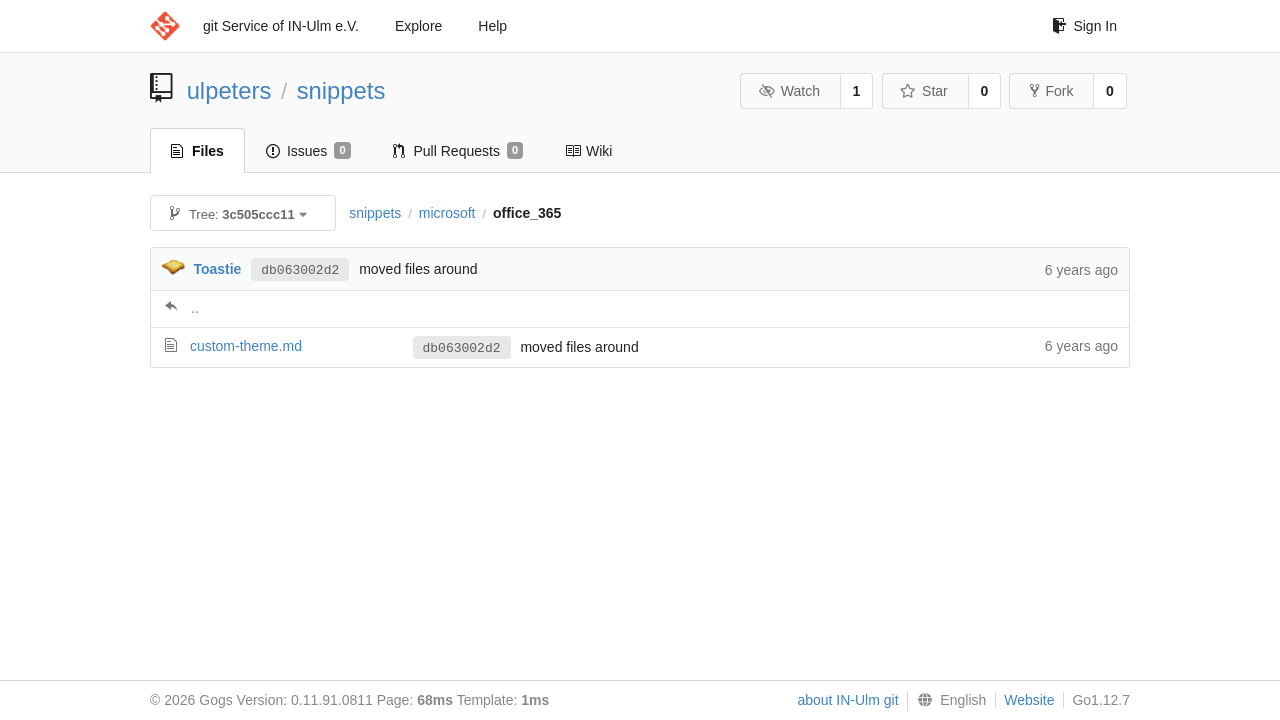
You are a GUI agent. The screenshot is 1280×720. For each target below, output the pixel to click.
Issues (308, 151)
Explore (418, 26)
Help (492, 26)
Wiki (588, 151)
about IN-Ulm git (847, 700)
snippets (341, 90)
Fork (1051, 91)
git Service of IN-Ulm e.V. (281, 26)
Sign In (1084, 26)
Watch (789, 91)
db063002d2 (300, 269)
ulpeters (229, 90)
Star (924, 91)
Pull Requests (458, 151)
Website (1029, 700)
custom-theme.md (246, 346)
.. (195, 308)
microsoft (447, 213)
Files (197, 151)
